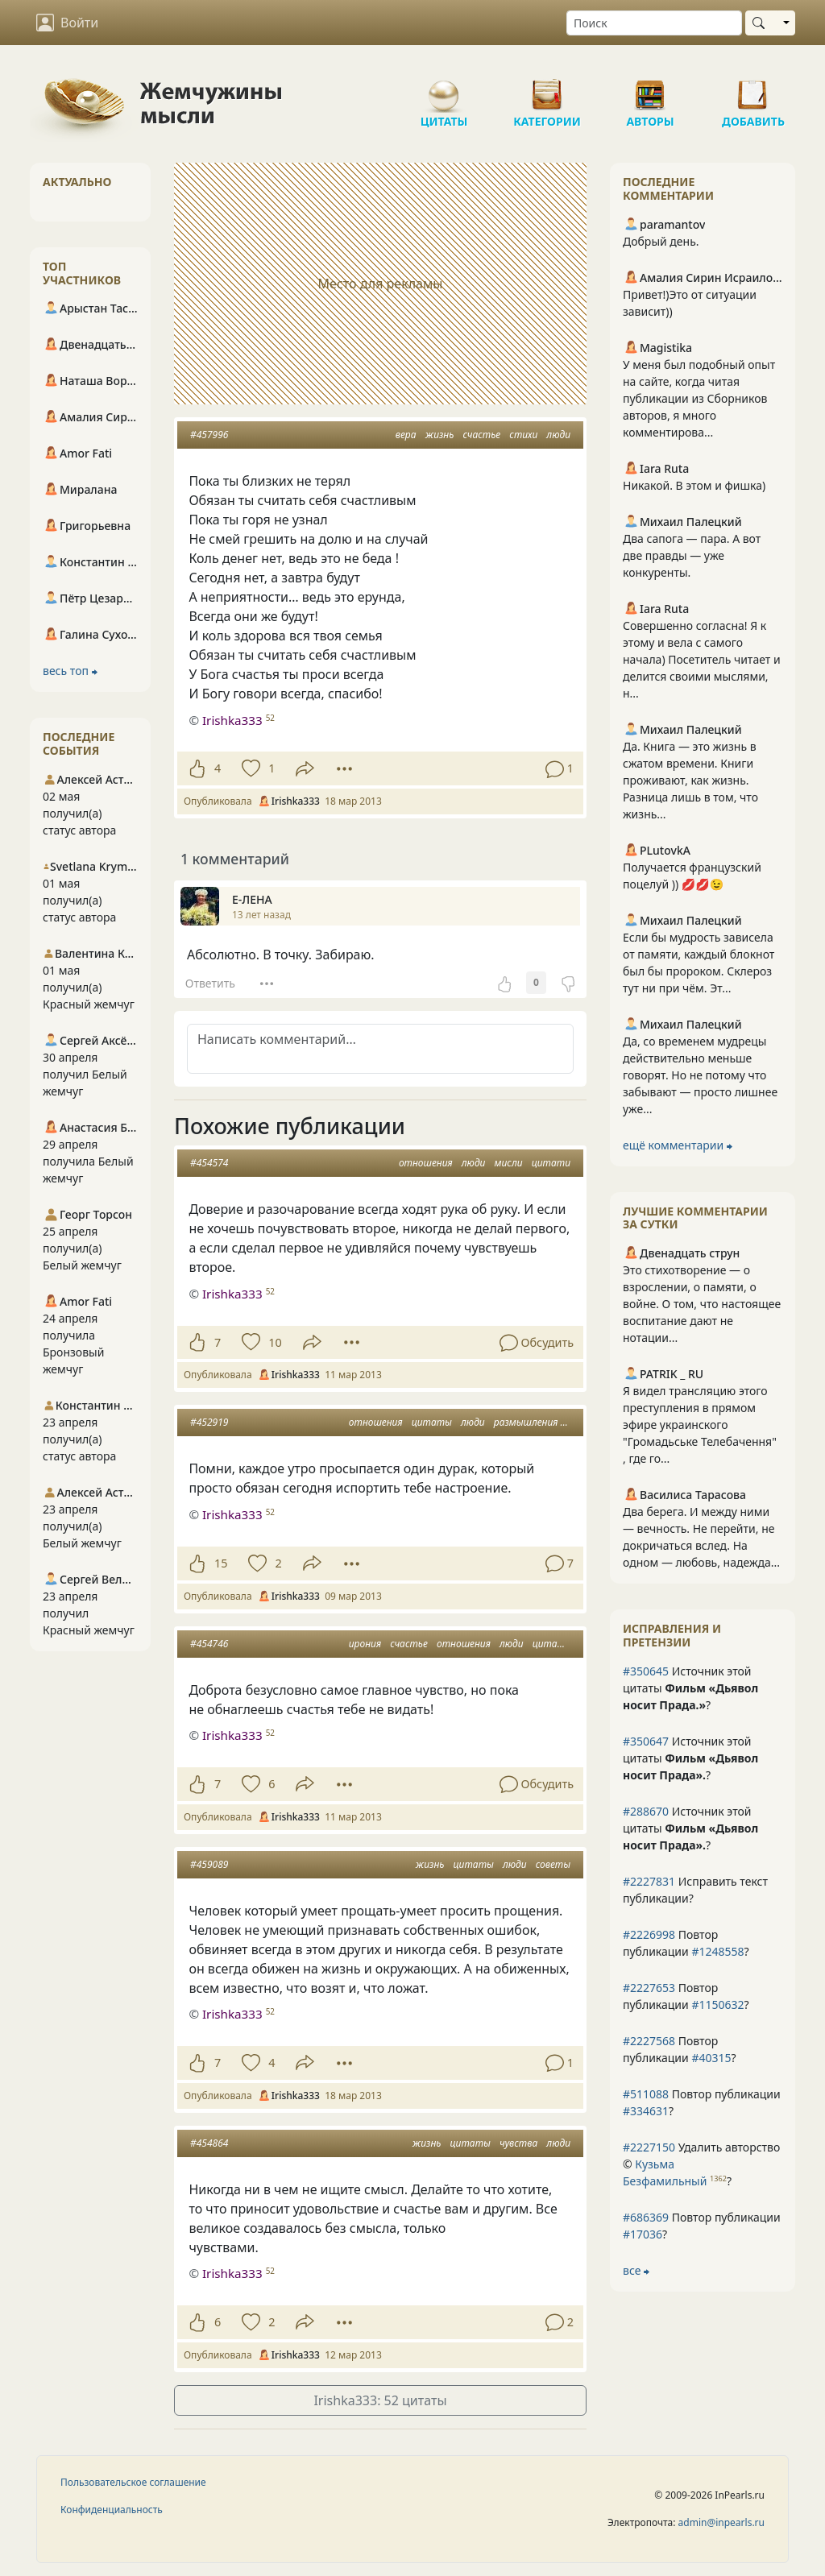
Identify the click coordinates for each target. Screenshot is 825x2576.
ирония (365, 1643)
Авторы (650, 88)
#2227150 (649, 2147)
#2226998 (649, 1934)
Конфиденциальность (111, 2509)
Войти (67, 22)
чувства (518, 2143)
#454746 (209, 1643)
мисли (509, 1163)
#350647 (646, 1741)
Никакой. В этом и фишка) (694, 485)
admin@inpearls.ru (721, 2522)
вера (406, 434)
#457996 (209, 434)
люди (558, 434)
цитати (551, 1163)
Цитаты (444, 88)
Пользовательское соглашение (133, 2482)
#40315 (711, 2057)
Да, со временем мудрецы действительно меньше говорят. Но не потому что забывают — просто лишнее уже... (700, 1074)
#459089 (209, 1864)
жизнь (439, 434)
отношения (426, 1163)
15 (220, 1563)
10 (274, 1342)
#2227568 (649, 2040)
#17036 (642, 2234)
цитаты (432, 1422)
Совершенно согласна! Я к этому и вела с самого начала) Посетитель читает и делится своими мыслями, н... (702, 659)
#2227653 (649, 1987)
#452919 (209, 1422)
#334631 (646, 2110)
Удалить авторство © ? (701, 2164)
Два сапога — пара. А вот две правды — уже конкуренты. (692, 555)
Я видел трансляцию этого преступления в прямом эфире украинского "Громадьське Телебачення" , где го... (700, 1424)
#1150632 (717, 2004)
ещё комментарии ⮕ (677, 1145)
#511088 (646, 2094)
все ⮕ (636, 2270)
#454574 (209, 1163)
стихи (523, 434)
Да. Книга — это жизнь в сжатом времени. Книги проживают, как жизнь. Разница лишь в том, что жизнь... (690, 780)
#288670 (646, 1811)
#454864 (209, 2143)
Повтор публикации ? (686, 1943)
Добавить (753, 88)
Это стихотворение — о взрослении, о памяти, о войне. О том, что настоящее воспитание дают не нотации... (702, 1303)
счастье (482, 434)
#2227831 (649, 1881)
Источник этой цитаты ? (690, 1688)
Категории (547, 88)
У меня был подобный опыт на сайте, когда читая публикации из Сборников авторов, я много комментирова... (699, 398)
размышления (526, 1422)
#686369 (646, 2217)
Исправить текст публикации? (695, 1890)
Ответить (210, 983)
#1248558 (717, 1951)
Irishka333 (232, 720)
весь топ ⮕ (70, 670)
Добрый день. (661, 241)
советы (553, 1864)
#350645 (646, 1671)
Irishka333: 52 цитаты (379, 2400)
